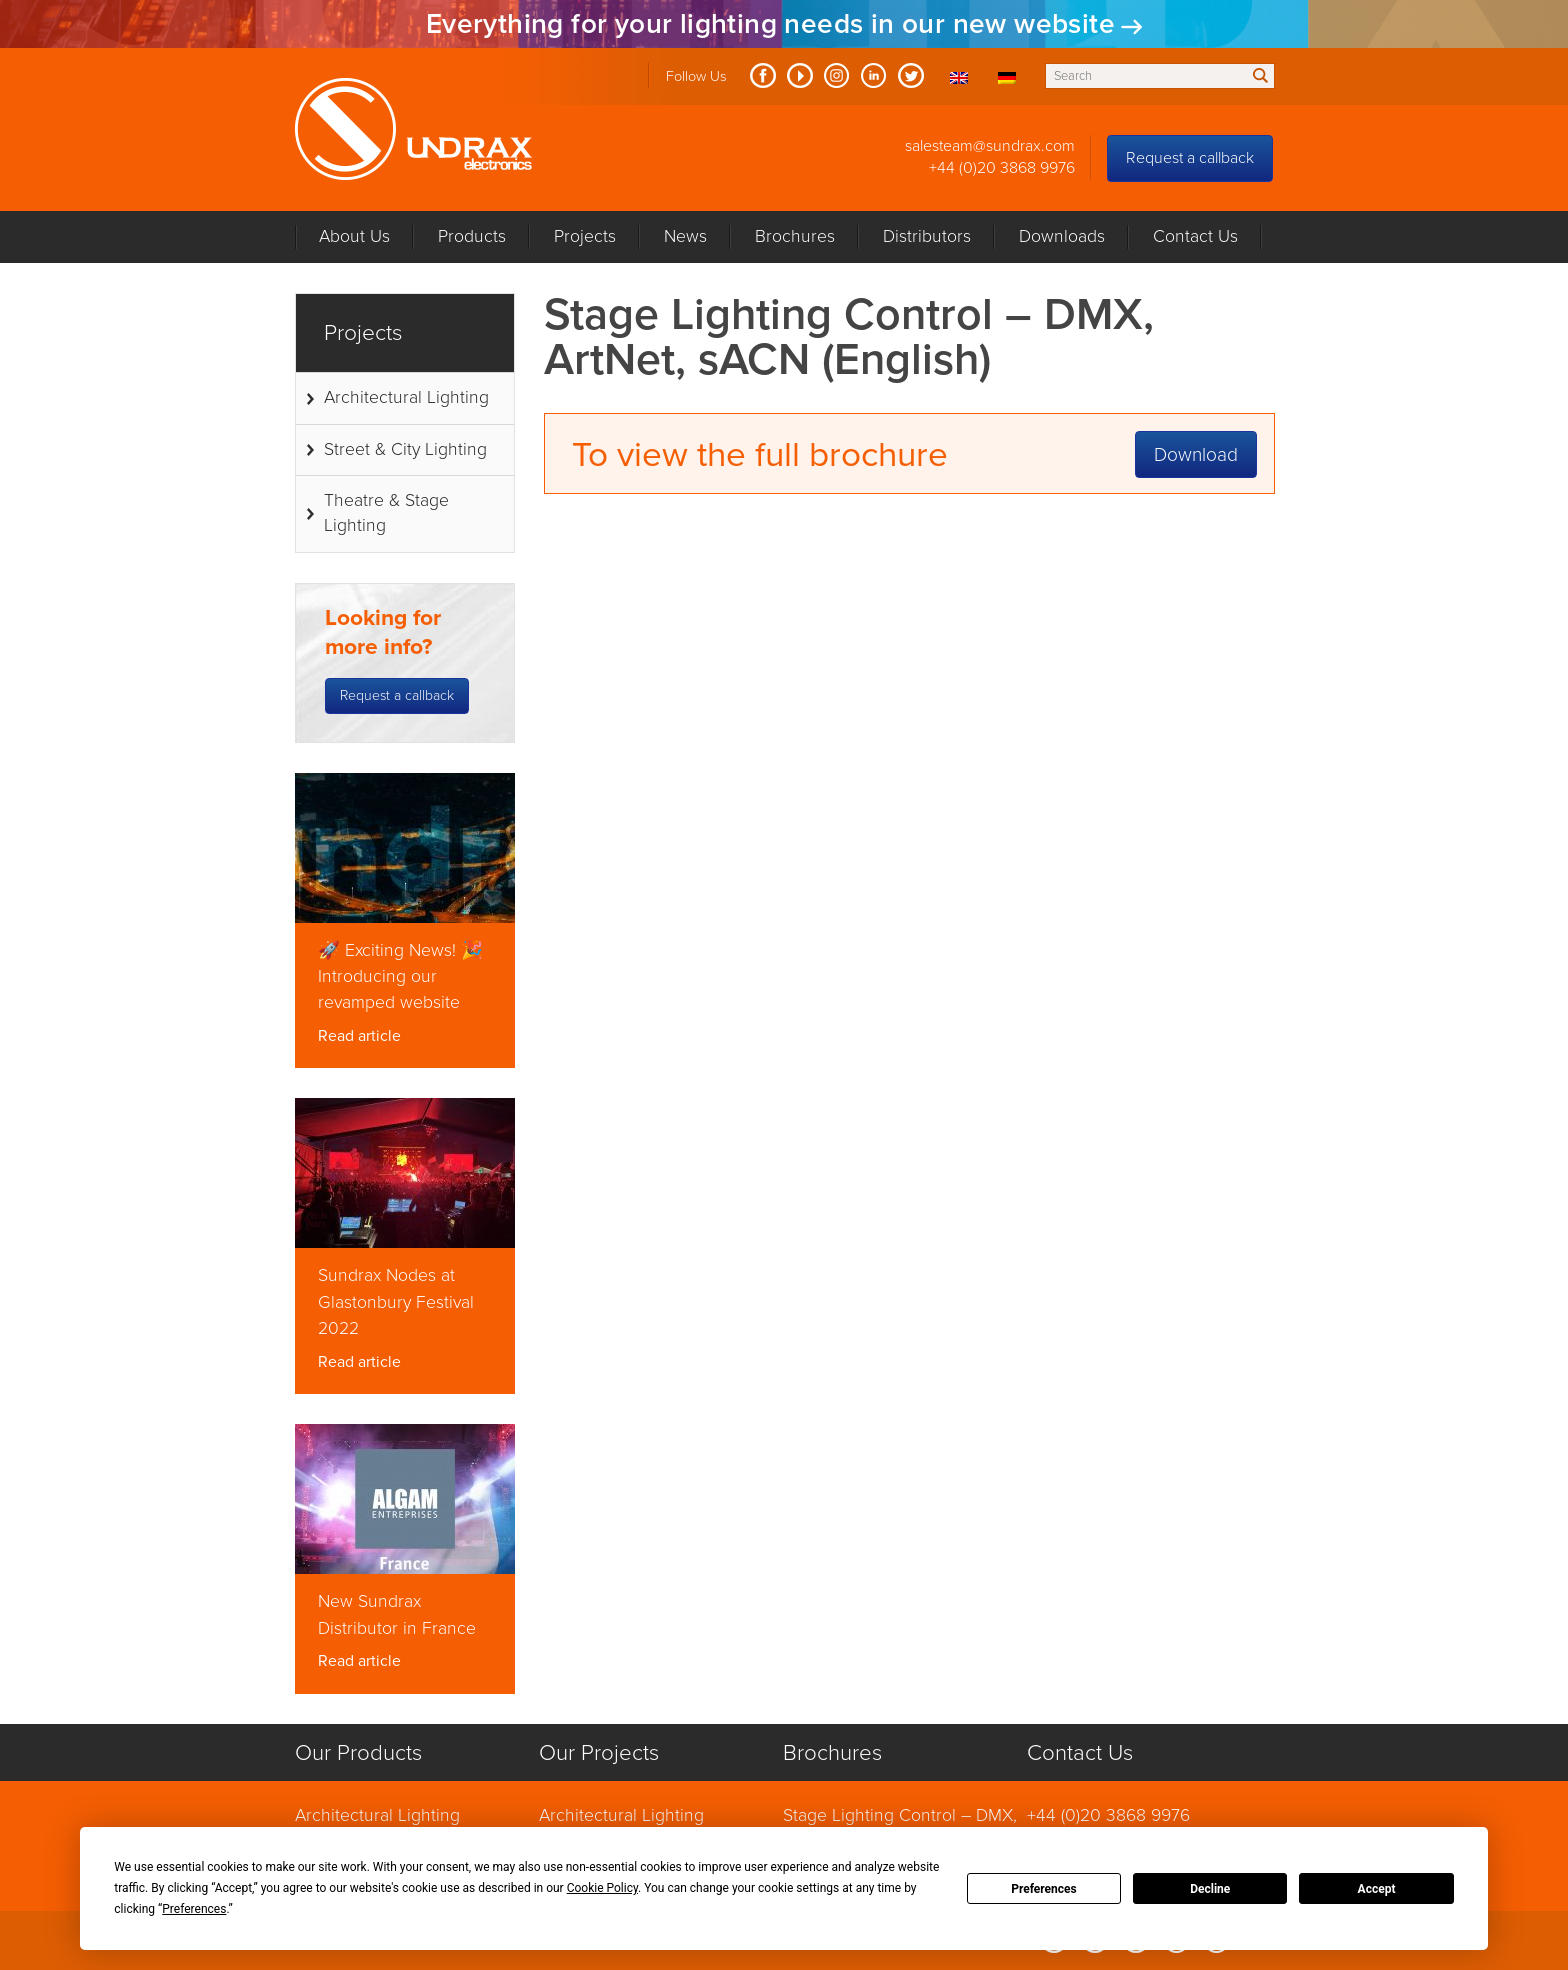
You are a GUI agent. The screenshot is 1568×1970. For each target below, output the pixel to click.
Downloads (1062, 236)
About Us (354, 236)
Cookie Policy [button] (602, 1888)
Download (1196, 454)
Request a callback (1190, 158)
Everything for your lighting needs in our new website (770, 24)
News (685, 236)
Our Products (358, 1752)
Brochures (795, 236)
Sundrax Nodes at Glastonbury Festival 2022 (396, 1302)
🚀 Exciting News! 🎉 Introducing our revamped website (400, 977)
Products (472, 236)
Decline (1210, 1889)
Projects (585, 236)
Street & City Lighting (405, 449)
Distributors (927, 236)
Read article (359, 1036)
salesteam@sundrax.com (990, 146)
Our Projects (599, 1752)
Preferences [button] (194, 1909)
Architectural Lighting (406, 397)
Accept (1377, 1889)
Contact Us (1195, 236)
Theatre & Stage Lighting (386, 513)
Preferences (1044, 1889)
